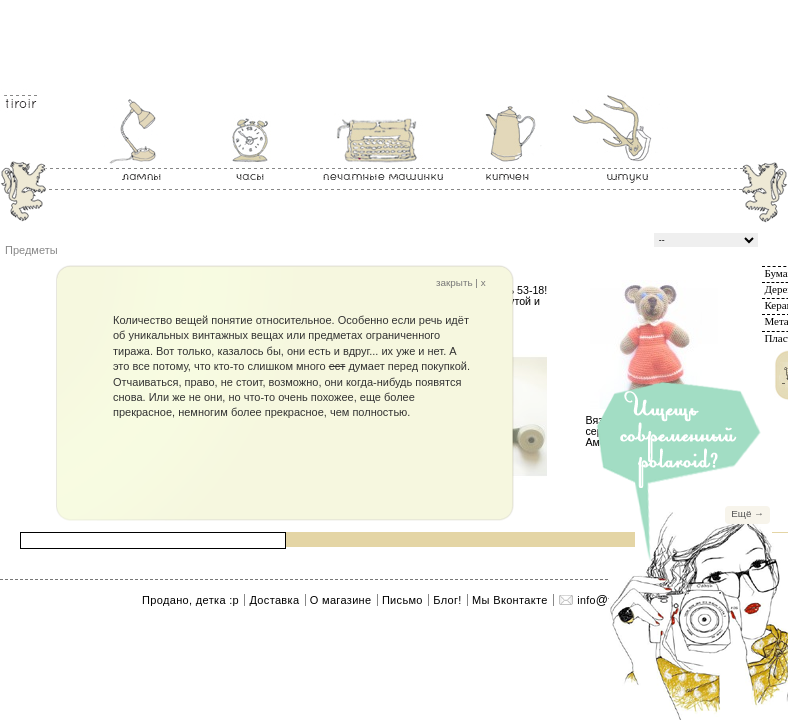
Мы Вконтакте (510, 600)
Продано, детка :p (190, 600)
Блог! (447, 600)
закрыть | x (461, 283)
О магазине (341, 600)
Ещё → (747, 513)
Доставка (274, 600)
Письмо (402, 600)
